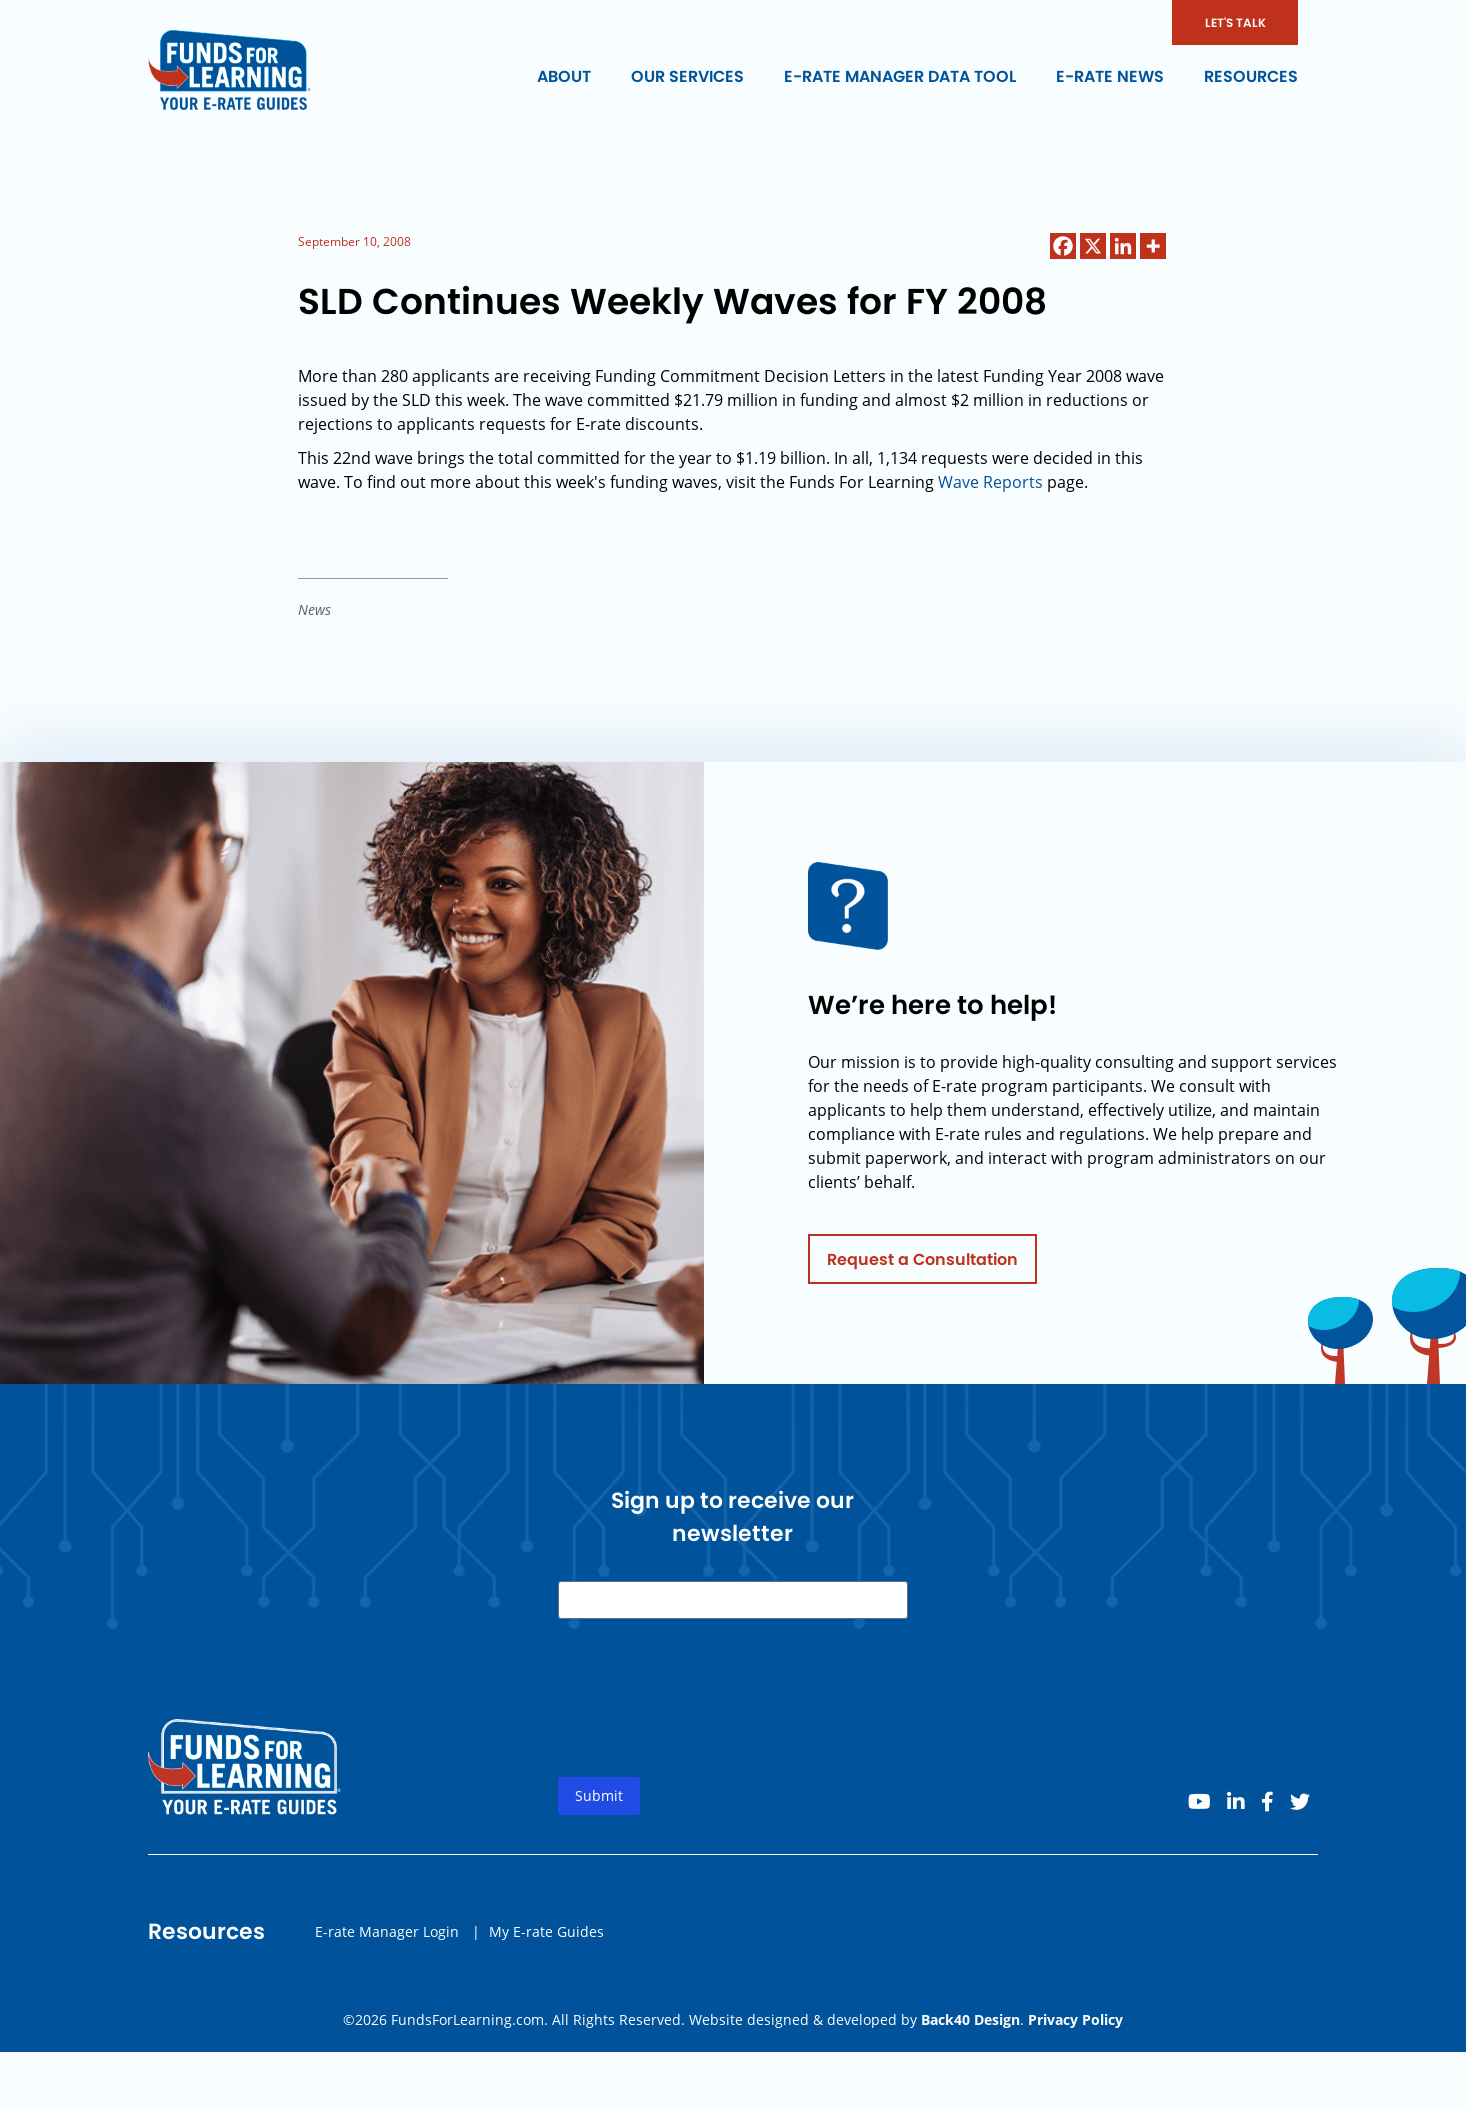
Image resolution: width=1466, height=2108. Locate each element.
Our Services (687, 76)
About (564, 76)
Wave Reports (990, 482)
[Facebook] (1063, 246)
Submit (599, 1801)
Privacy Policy (1075, 2019)
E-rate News (1110, 76)
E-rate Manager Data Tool (900, 76)
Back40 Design (970, 2019)
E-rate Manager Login (387, 1936)
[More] (1153, 246)
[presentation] (710, 1720)
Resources (1251, 76)
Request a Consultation (922, 1264)
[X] (1093, 246)
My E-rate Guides (546, 1936)
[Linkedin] (1123, 246)
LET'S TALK (1235, 22)
